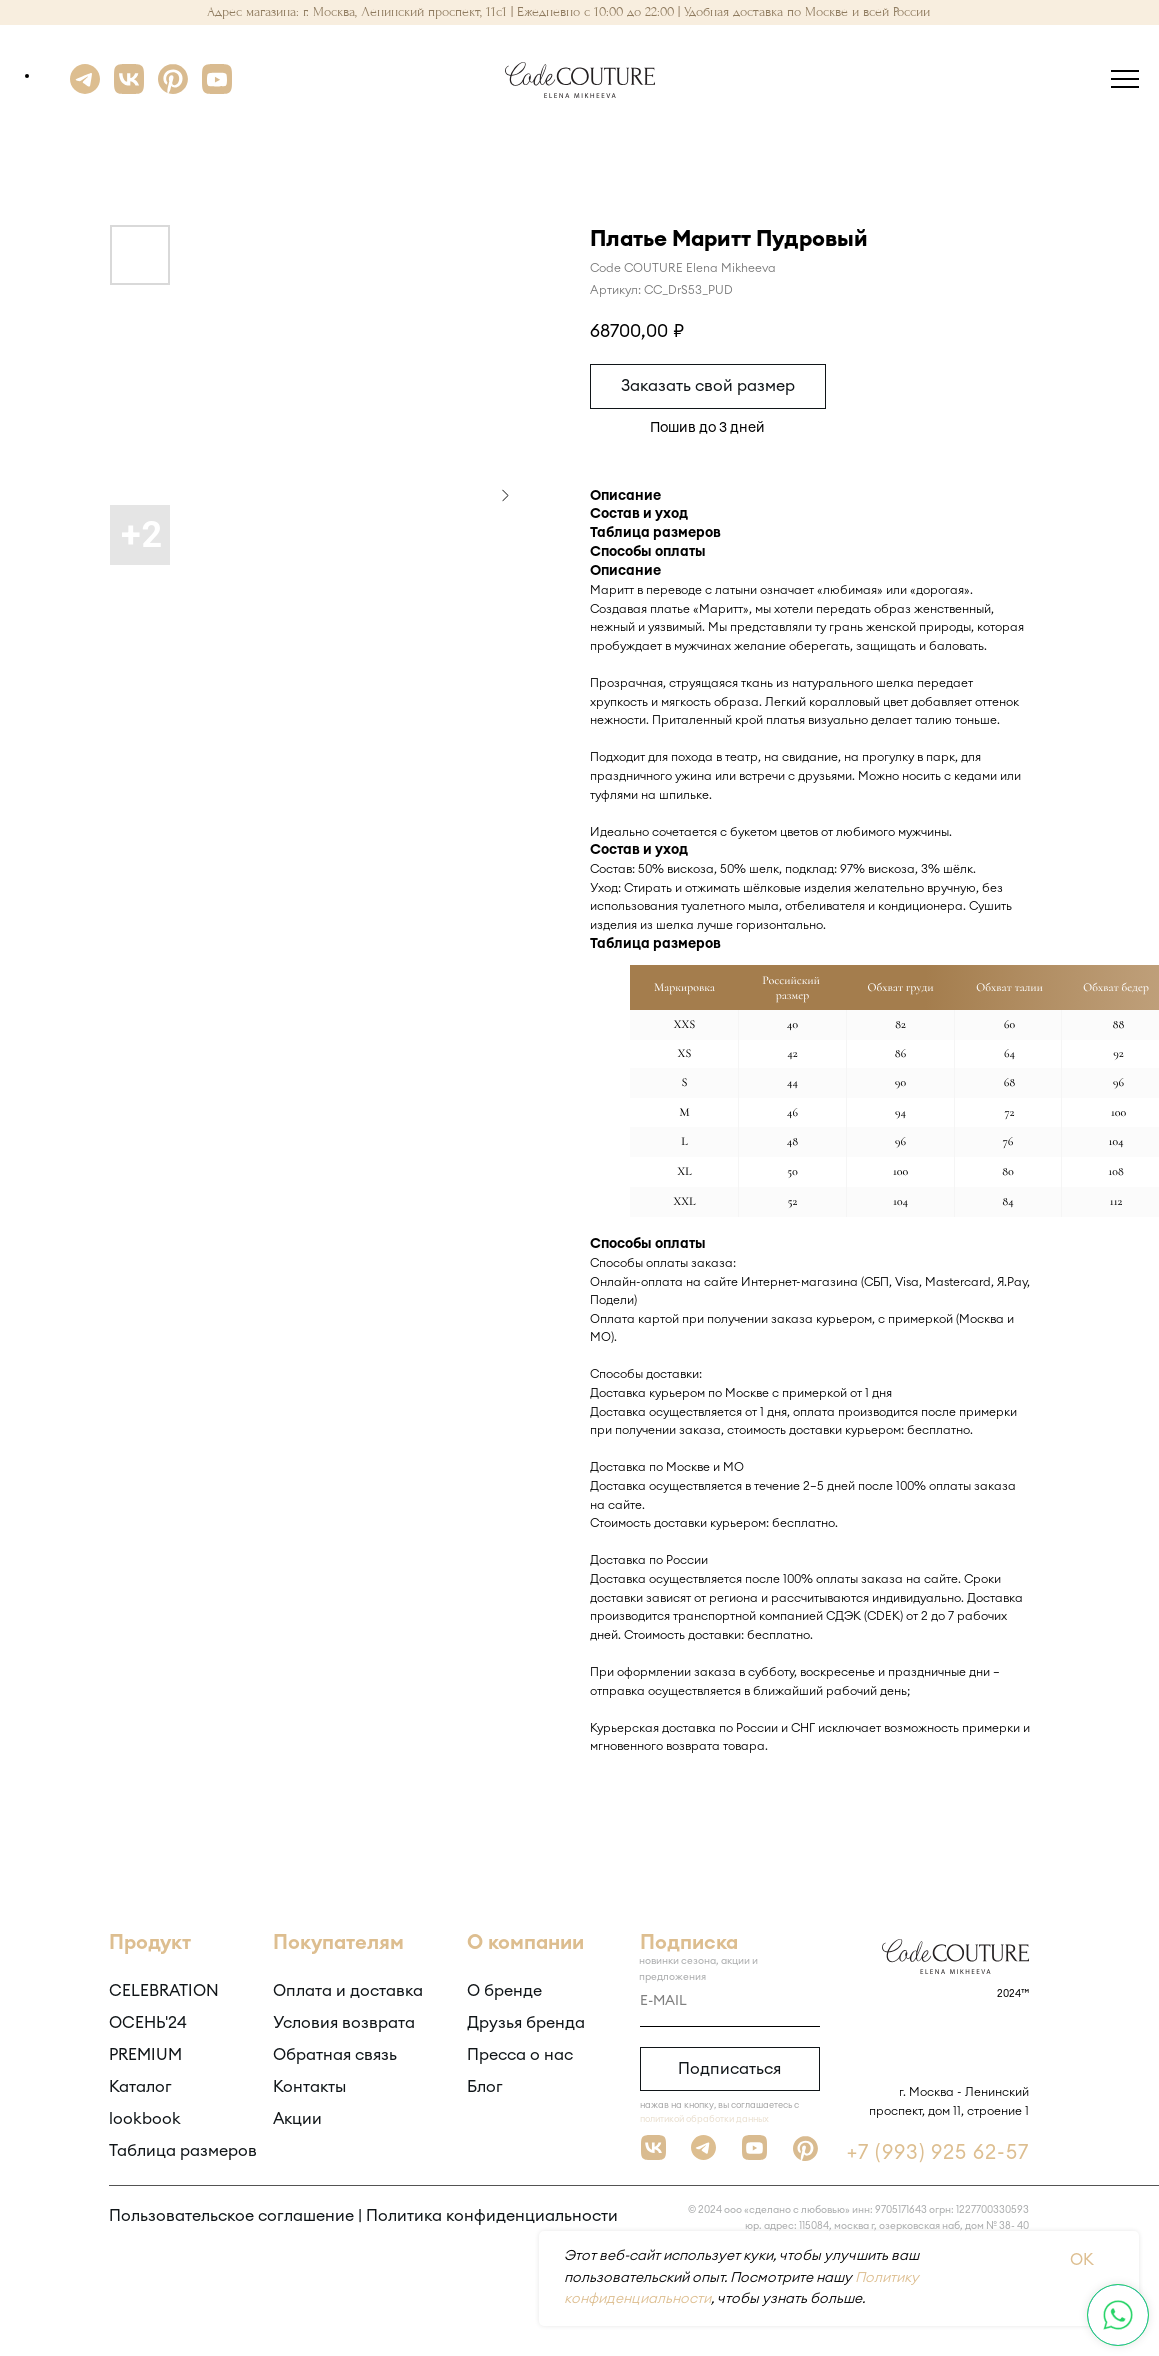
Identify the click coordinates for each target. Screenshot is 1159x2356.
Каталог (140, 2087)
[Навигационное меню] (1125, 80)
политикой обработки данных (704, 2119)
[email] (730, 2002)
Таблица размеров (183, 2151)
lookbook (145, 2119)
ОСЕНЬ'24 (148, 2023)
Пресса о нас (520, 2055)
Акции (297, 2119)
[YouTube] (217, 89)
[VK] (129, 89)
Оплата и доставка (348, 1991)
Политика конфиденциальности (492, 2216)
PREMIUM (145, 2055)
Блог (485, 2087)
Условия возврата (344, 2023)
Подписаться (729, 2069)
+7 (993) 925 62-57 (938, 2153)
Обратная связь (335, 2055)
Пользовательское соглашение (231, 2216)
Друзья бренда (526, 2023)
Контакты (309, 2087)
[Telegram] (85, 89)
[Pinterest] (173, 89)
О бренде (504, 1991)
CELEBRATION (164, 1991)
